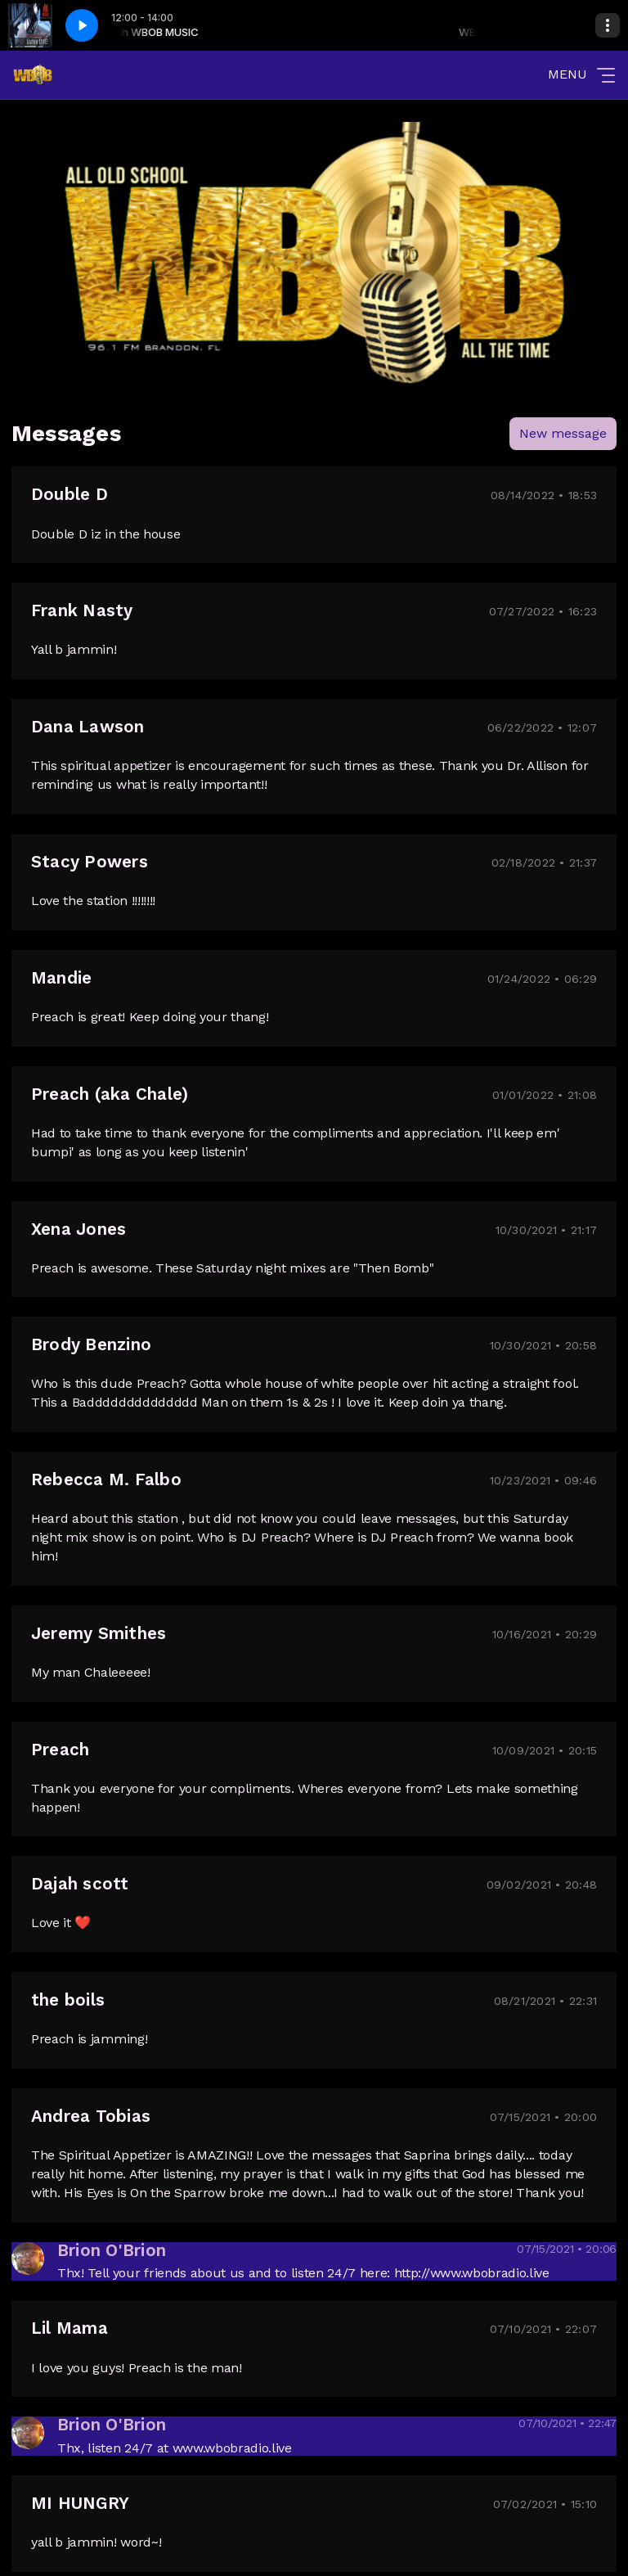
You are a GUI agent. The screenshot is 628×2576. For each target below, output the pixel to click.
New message (563, 433)
